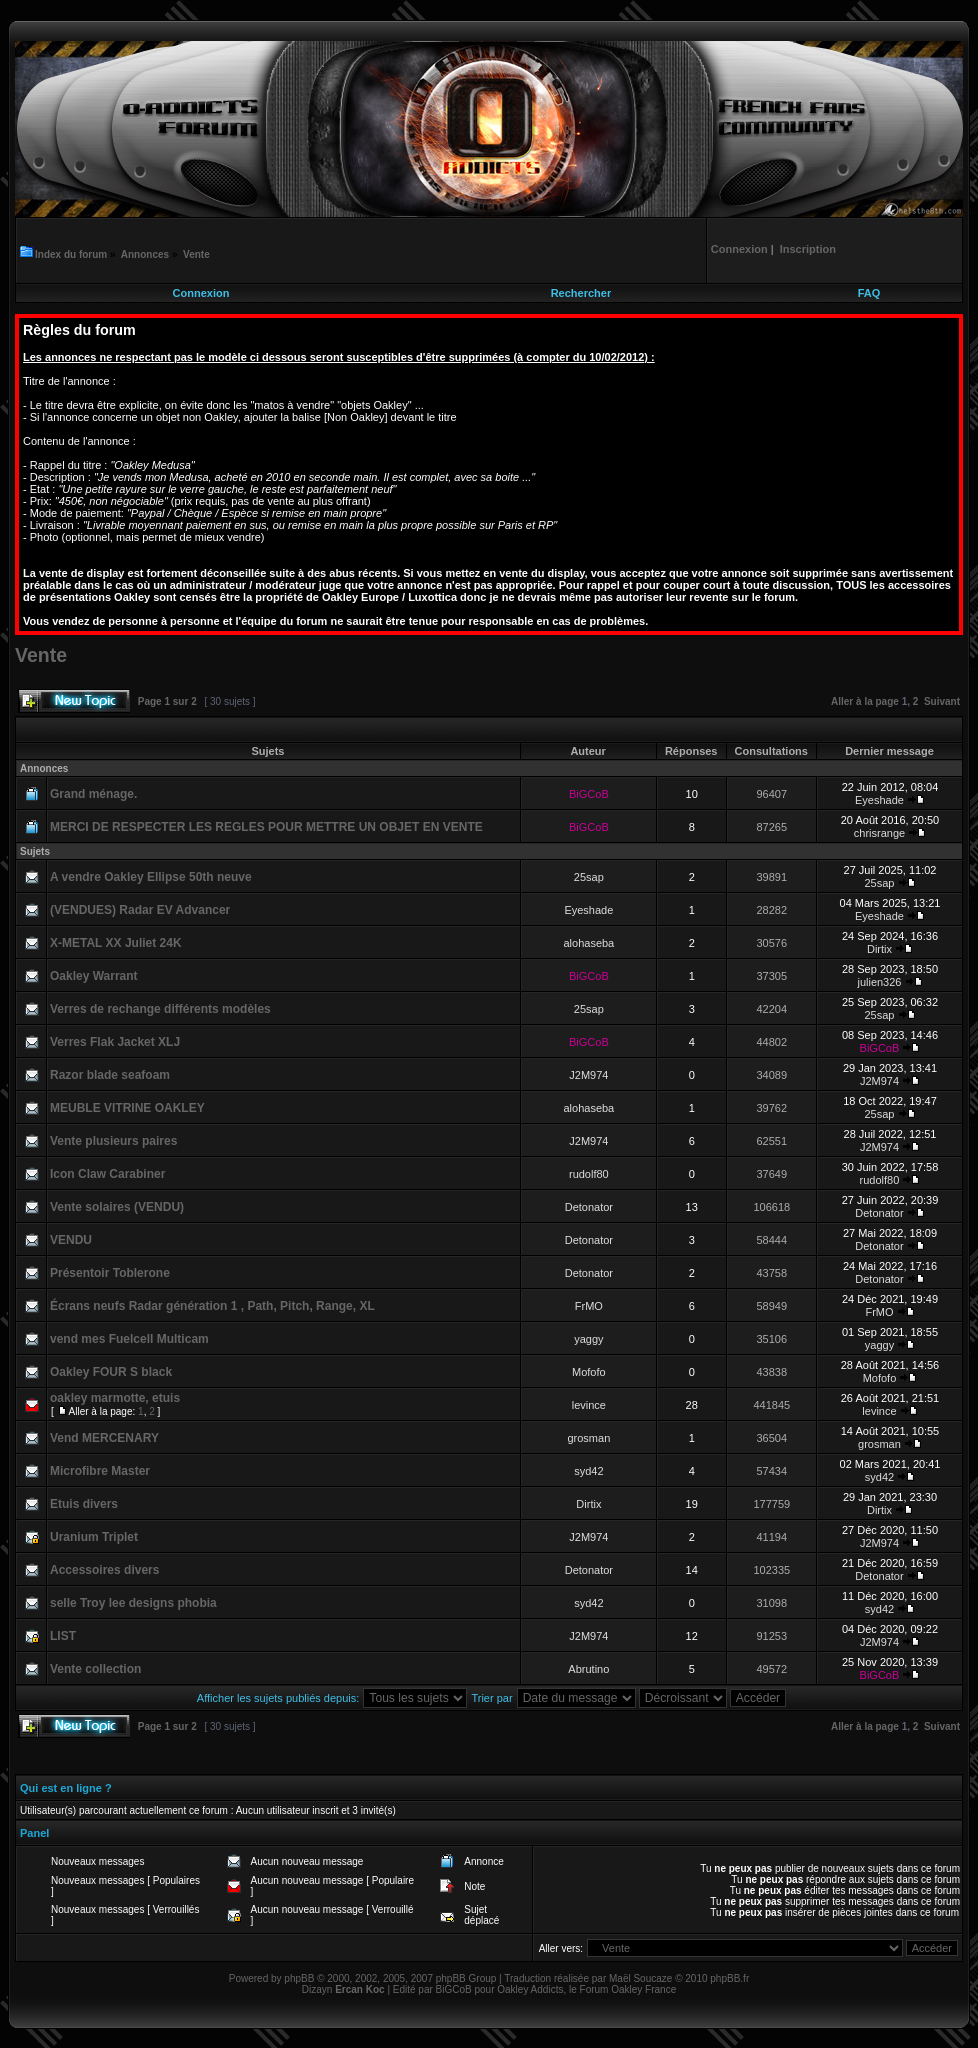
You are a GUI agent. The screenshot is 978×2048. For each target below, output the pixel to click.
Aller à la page (865, 701)
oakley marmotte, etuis (115, 1398)
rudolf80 (589, 1174)
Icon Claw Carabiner (107, 1174)
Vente (196, 254)
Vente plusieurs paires (113, 1141)
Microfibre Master (100, 1471)
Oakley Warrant (94, 976)
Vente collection (95, 1669)
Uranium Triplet (94, 1537)
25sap (589, 877)
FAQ (869, 293)
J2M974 (588, 1075)
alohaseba (588, 943)
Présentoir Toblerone (110, 1273)
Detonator (589, 1207)
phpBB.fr (729, 1978)
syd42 (588, 1471)
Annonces (145, 254)
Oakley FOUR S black (111, 1372)
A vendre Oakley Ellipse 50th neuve (151, 877)
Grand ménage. (93, 794)
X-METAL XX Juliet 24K (116, 943)
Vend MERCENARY (104, 1438)
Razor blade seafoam (110, 1075)
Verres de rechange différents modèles (160, 1009)
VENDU (71, 1240)
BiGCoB (589, 794)
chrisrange (879, 833)
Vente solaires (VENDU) (117, 1207)
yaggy (588, 1339)
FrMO (589, 1306)
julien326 (879, 982)
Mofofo (589, 1372)
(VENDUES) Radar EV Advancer (140, 910)
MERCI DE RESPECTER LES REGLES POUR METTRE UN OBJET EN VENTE (266, 827)
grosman (588, 1438)
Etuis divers (84, 1504)
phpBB (299, 1978)
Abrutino (588, 1669)
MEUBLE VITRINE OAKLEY (127, 1108)
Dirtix (879, 949)
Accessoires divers (104, 1570)
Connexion (201, 293)
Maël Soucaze (640, 1978)
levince (589, 1405)
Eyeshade (879, 800)
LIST (63, 1636)
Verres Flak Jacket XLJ (115, 1042)
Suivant (942, 701)
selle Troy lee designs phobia (133, 1603)
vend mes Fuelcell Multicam (129, 1339)
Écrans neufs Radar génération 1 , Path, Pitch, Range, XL (212, 1306)
